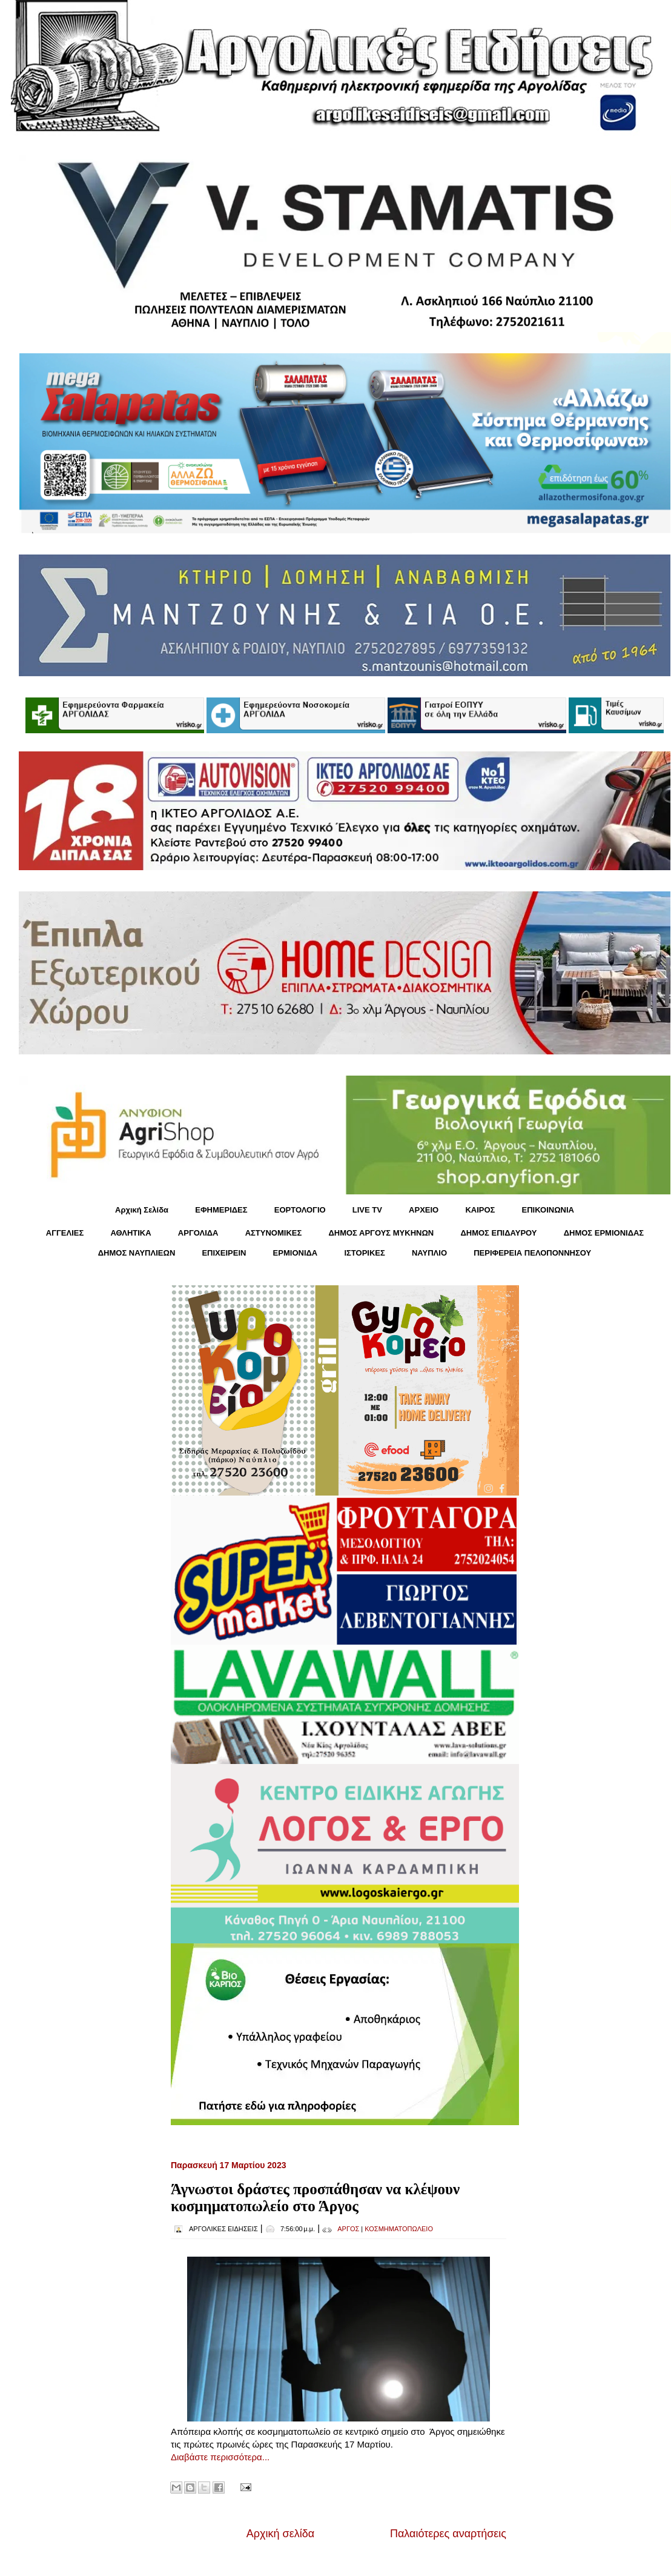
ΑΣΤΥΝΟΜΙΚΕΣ (273, 1232)
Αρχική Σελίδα (141, 1209)
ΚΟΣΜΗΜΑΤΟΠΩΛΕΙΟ (399, 2228)
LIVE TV (367, 1209)
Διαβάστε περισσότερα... (220, 2457)
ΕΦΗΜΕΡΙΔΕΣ (221, 1209)
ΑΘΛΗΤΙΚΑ (130, 1232)
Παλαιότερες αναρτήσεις (448, 2534)
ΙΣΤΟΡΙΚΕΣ (364, 1252)
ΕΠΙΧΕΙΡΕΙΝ (224, 1252)
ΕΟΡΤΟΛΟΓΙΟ (300, 1209)
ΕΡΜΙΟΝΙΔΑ (295, 1252)
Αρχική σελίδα (280, 2534)
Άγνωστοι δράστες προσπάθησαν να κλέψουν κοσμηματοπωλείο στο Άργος (315, 2197)
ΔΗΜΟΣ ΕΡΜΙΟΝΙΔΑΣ (604, 1232)
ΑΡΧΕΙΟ (423, 1209)
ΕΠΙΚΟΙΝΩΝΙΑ (548, 1209)
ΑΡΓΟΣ (348, 2228)
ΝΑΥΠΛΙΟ (429, 1252)
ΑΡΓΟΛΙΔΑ (198, 1232)
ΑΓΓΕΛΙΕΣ (65, 1232)
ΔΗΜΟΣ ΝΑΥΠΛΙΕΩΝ (137, 1252)
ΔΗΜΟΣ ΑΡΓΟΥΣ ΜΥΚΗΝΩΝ (381, 1232)
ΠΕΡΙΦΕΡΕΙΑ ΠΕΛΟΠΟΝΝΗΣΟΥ (532, 1252)
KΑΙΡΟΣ (480, 1209)
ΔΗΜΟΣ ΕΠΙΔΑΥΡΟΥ (498, 1232)
